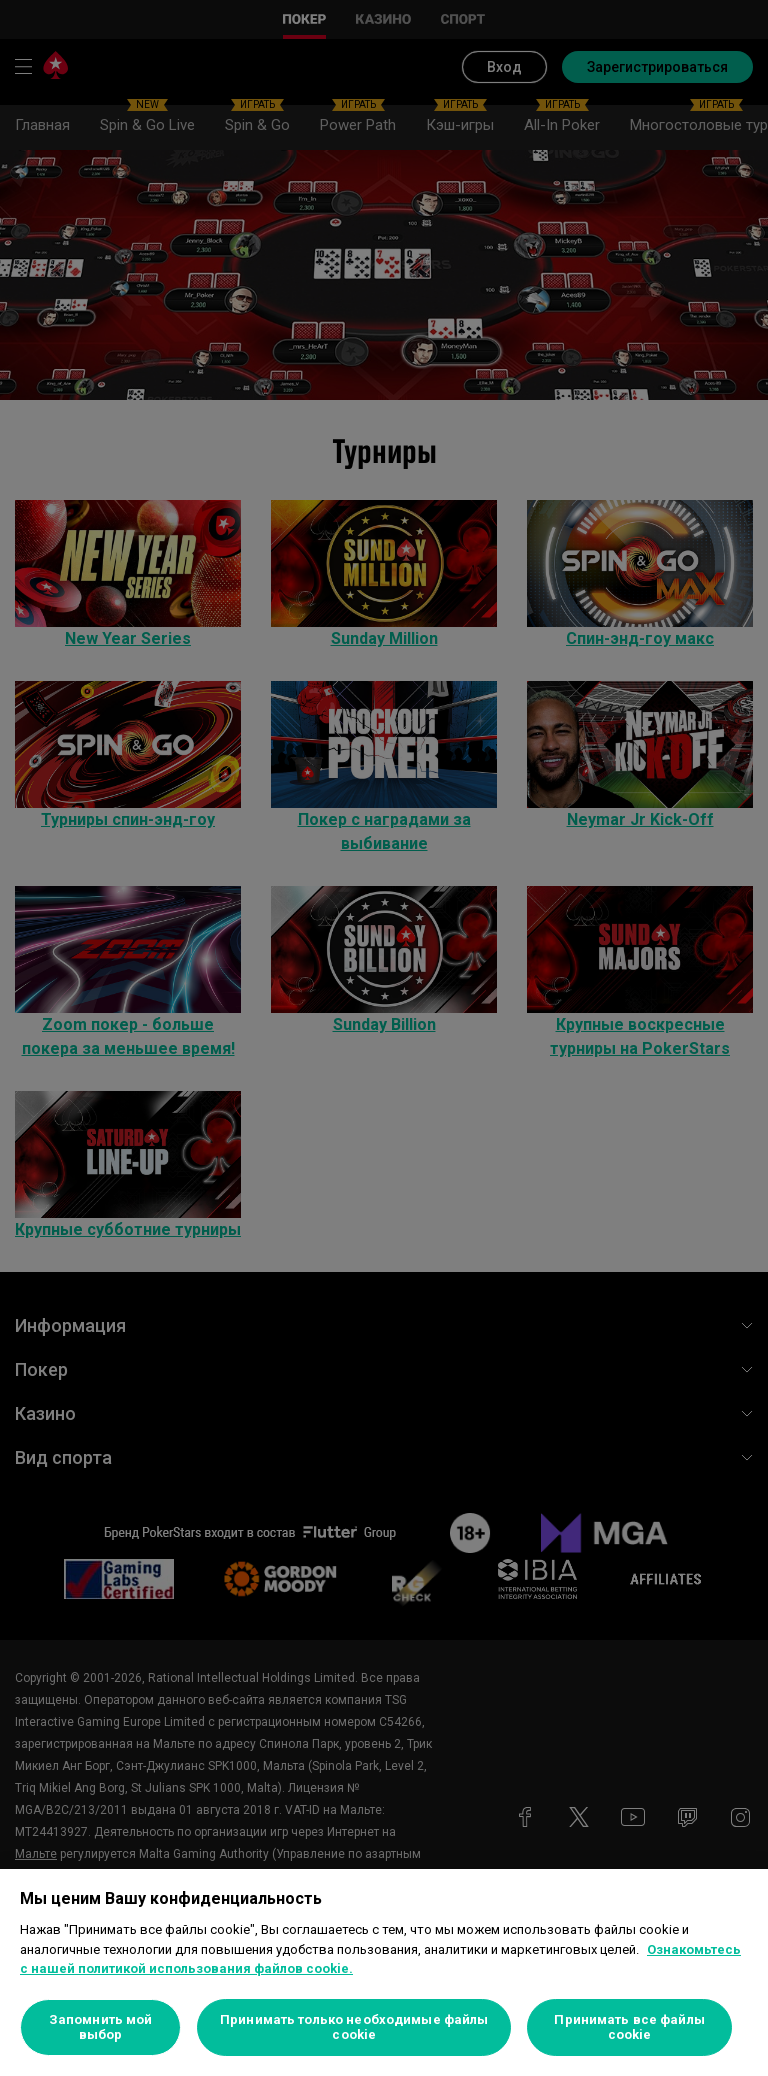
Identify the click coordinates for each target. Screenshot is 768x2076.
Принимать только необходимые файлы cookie (354, 2027)
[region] (384, 1972)
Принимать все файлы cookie (629, 2027)
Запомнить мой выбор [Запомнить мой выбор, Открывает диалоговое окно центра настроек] (101, 2027)
